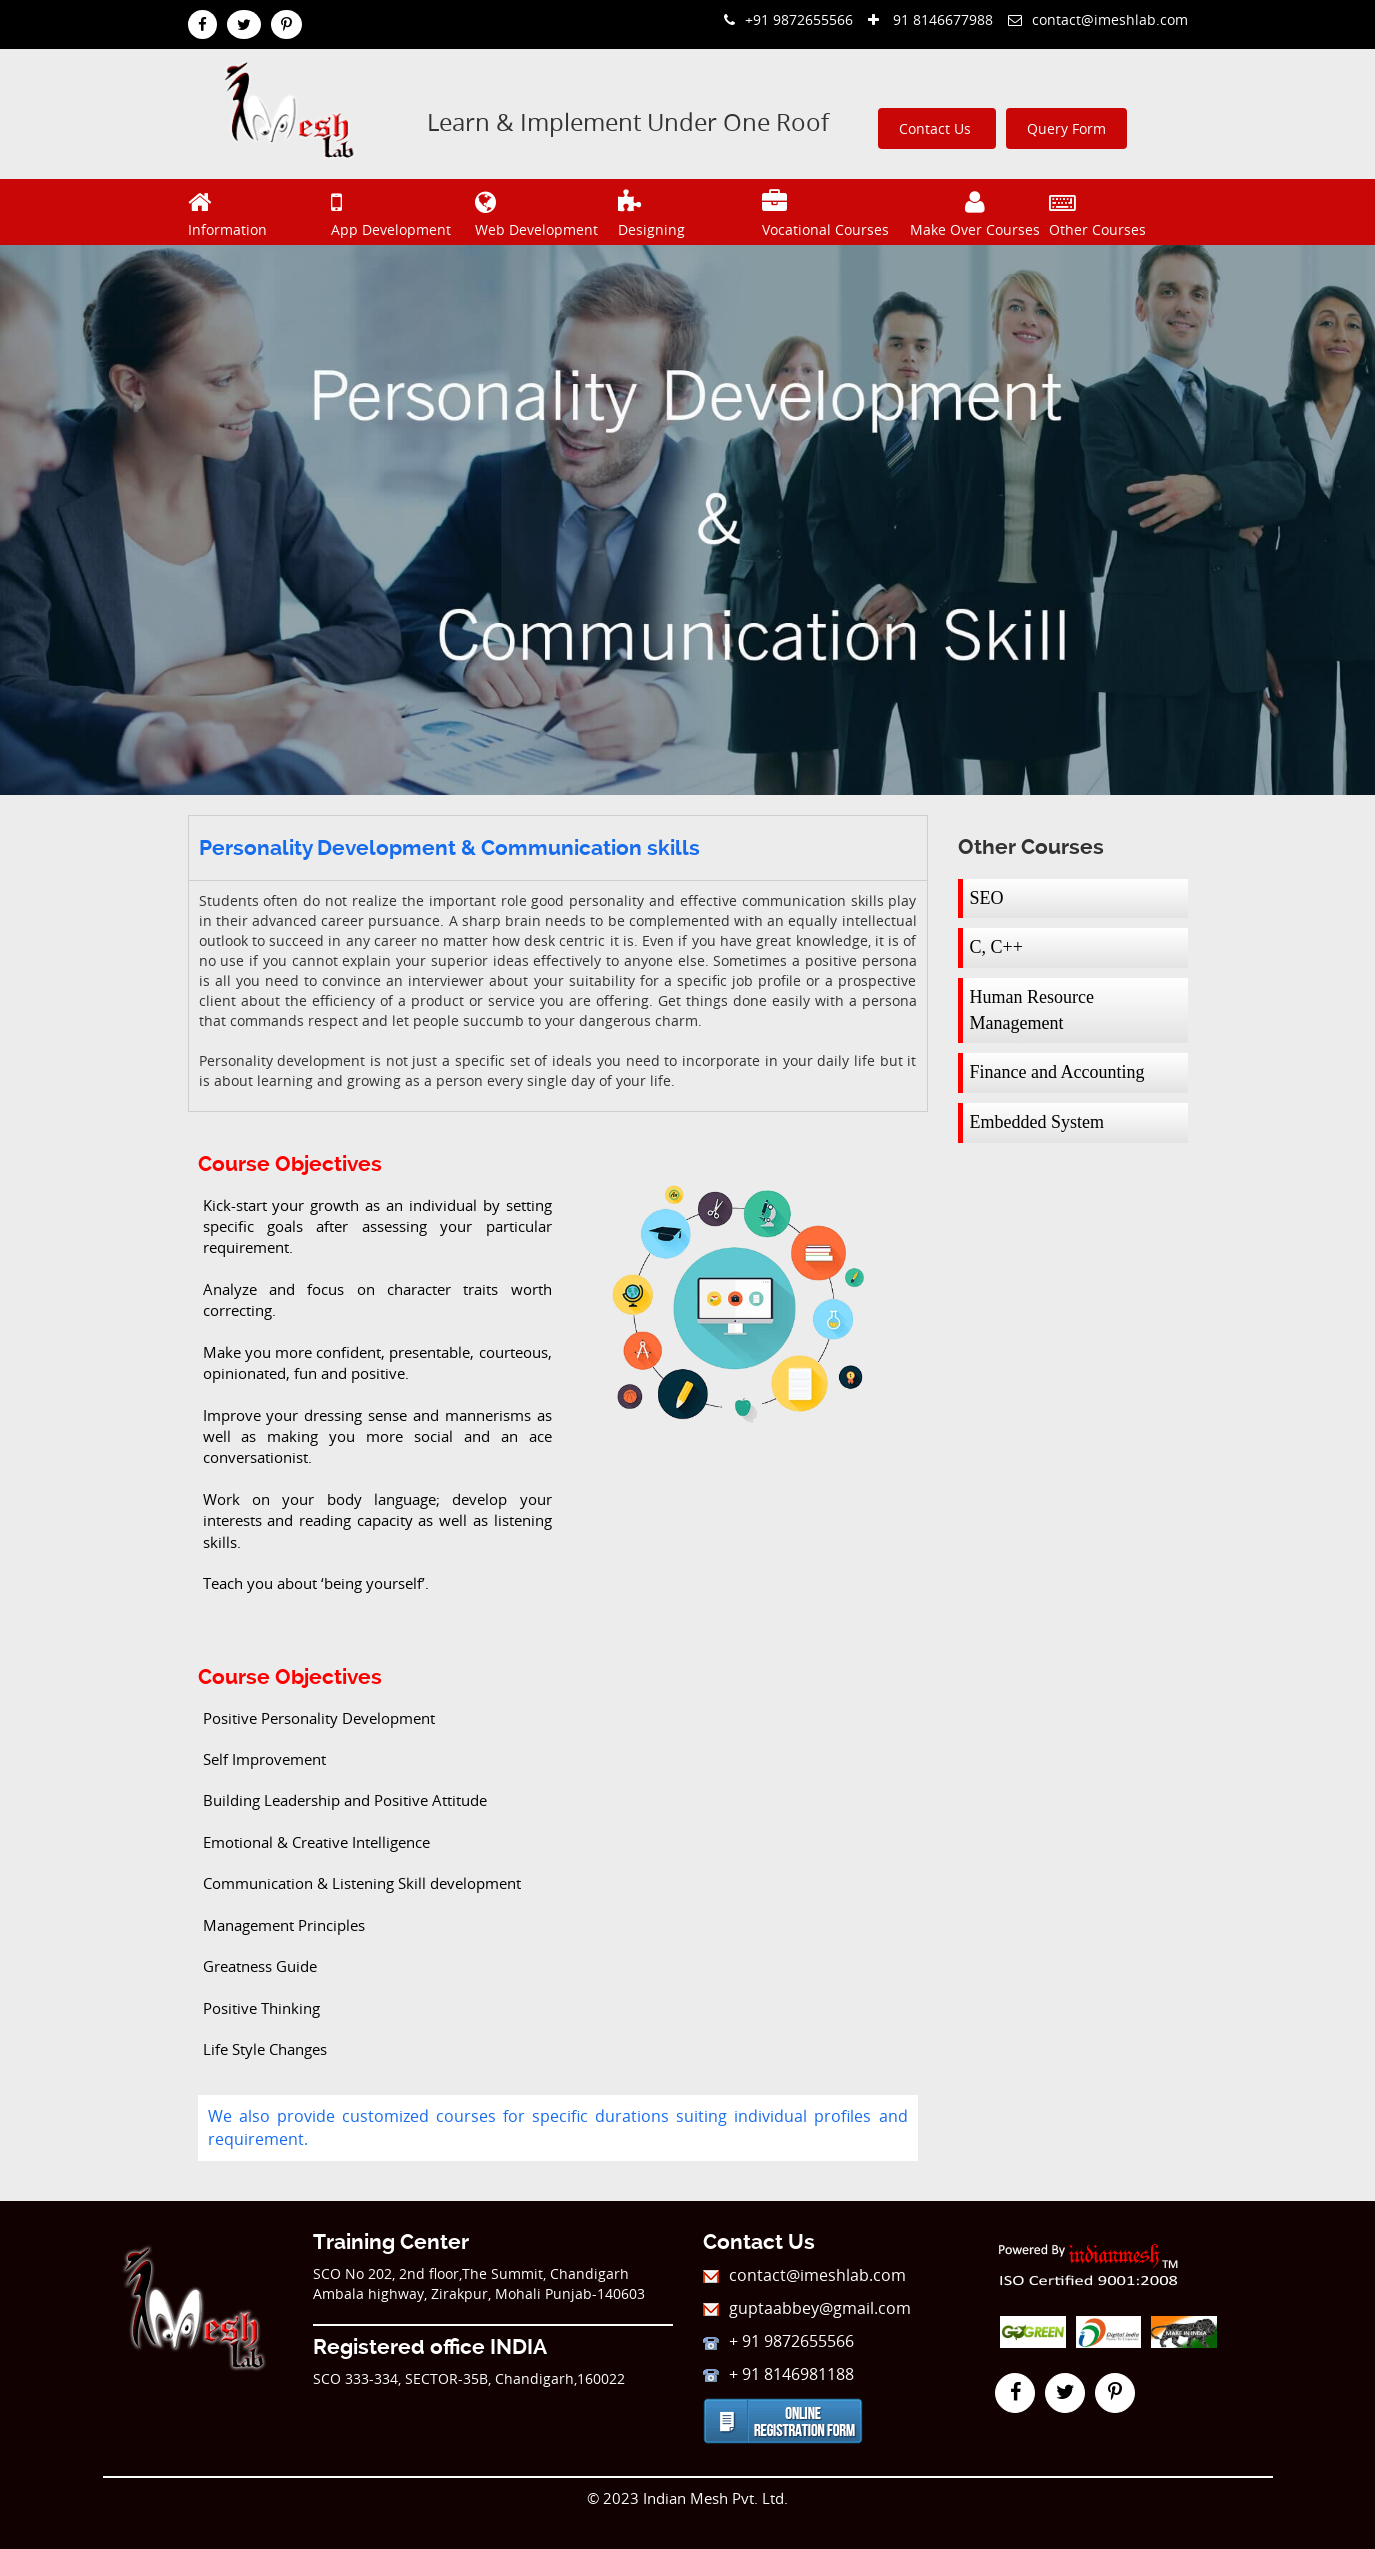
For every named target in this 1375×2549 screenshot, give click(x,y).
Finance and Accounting (1057, 1072)
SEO (987, 898)
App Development (400, 211)
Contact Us (937, 128)
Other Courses (1118, 211)
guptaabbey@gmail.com (807, 2308)
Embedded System (1037, 1122)
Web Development (544, 211)
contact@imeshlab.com (1098, 19)
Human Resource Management (1032, 1010)
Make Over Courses (974, 211)
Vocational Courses (831, 211)
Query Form (1066, 128)
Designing (687, 211)
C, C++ (996, 947)
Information (257, 211)
